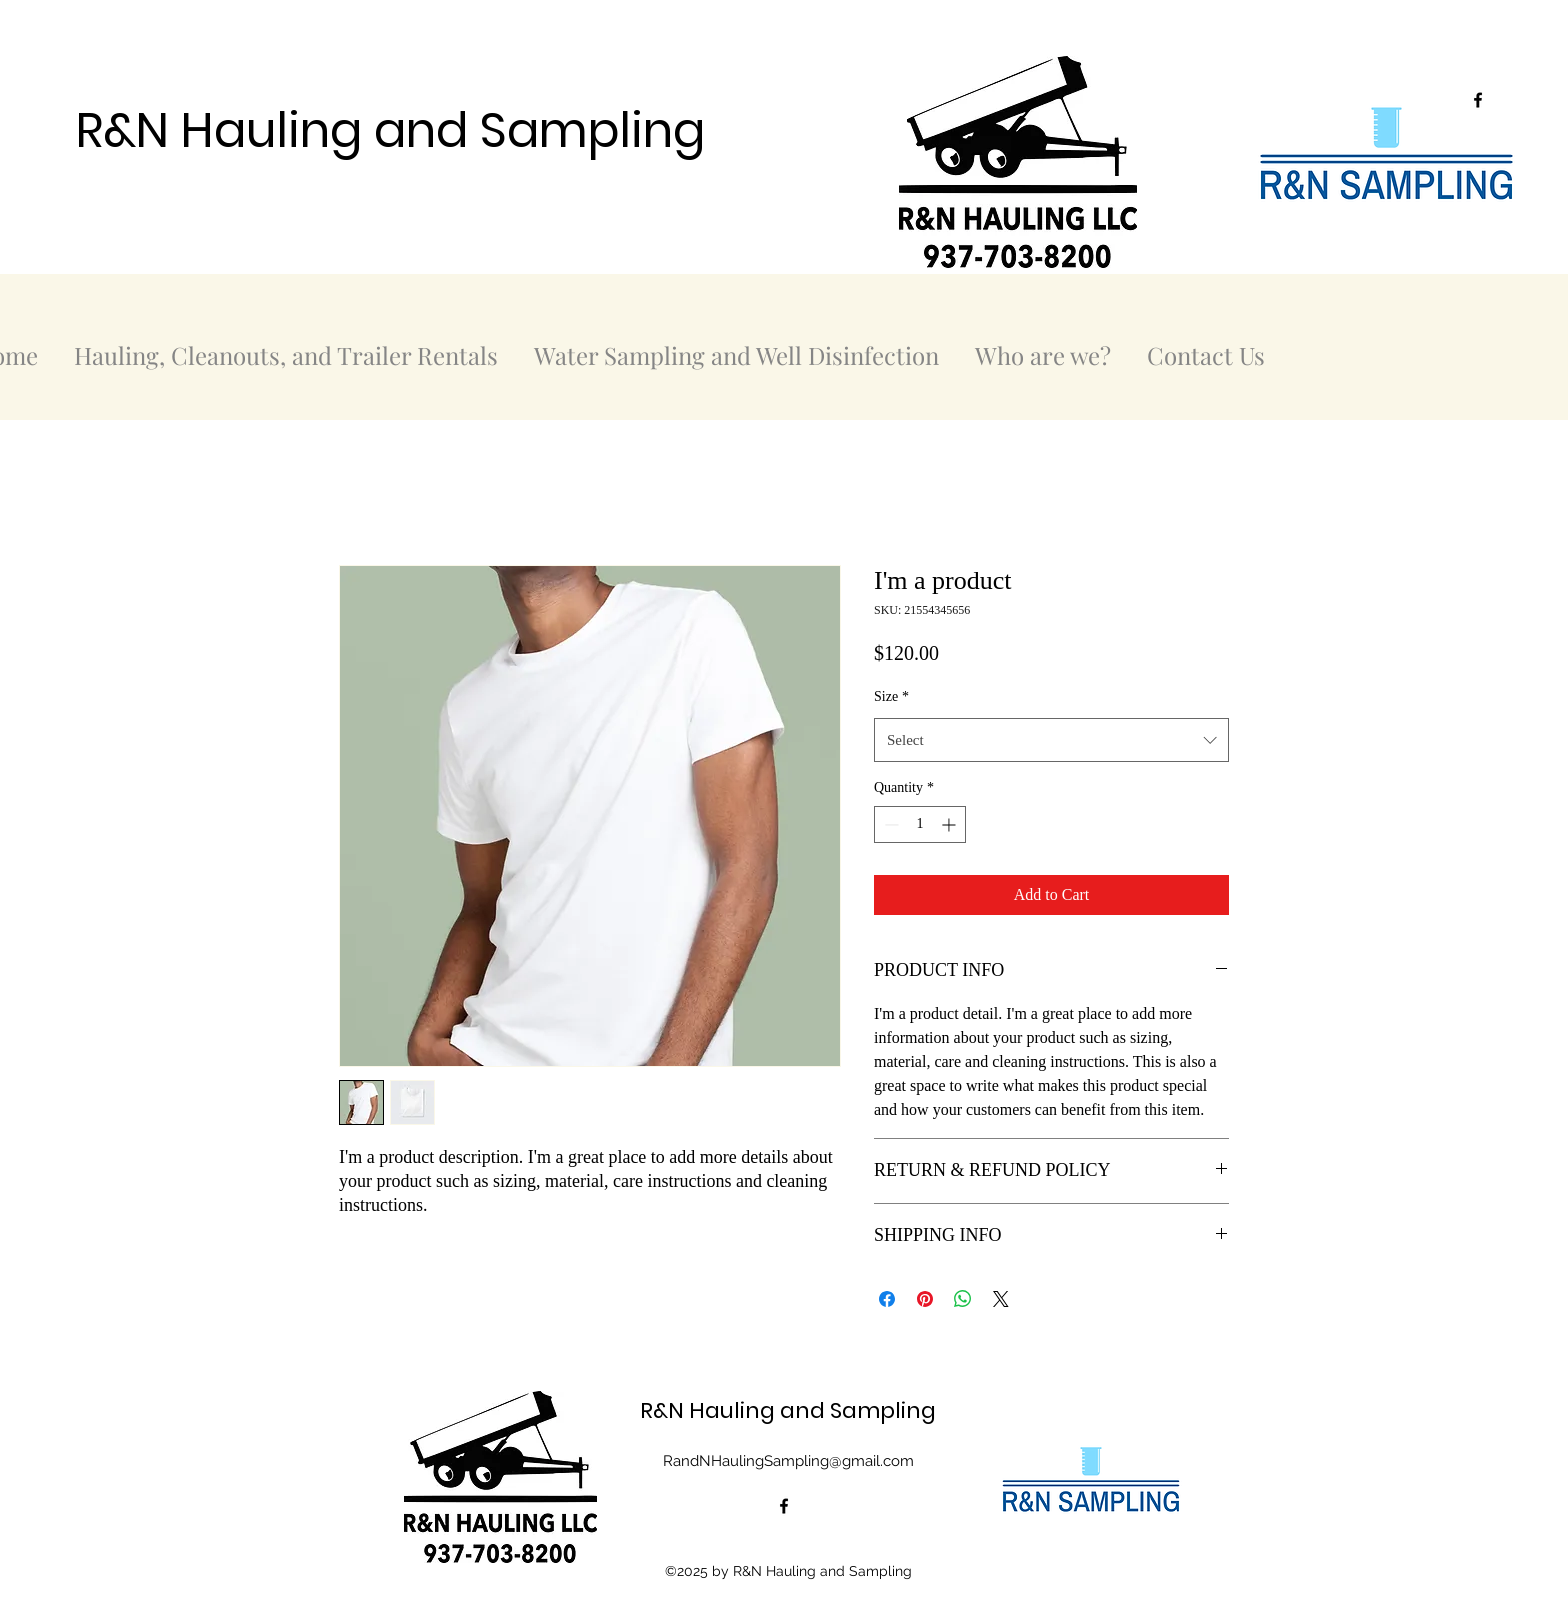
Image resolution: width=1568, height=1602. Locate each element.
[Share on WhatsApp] (963, 1299)
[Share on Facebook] (887, 1299)
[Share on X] (1001, 1299)
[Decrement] (889, 824)
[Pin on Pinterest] (925, 1299)
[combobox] (1051, 740)
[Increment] (950, 824)
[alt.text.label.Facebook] (1478, 100)
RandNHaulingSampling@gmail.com (788, 1461)
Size (891, 696)
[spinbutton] (920, 824)
